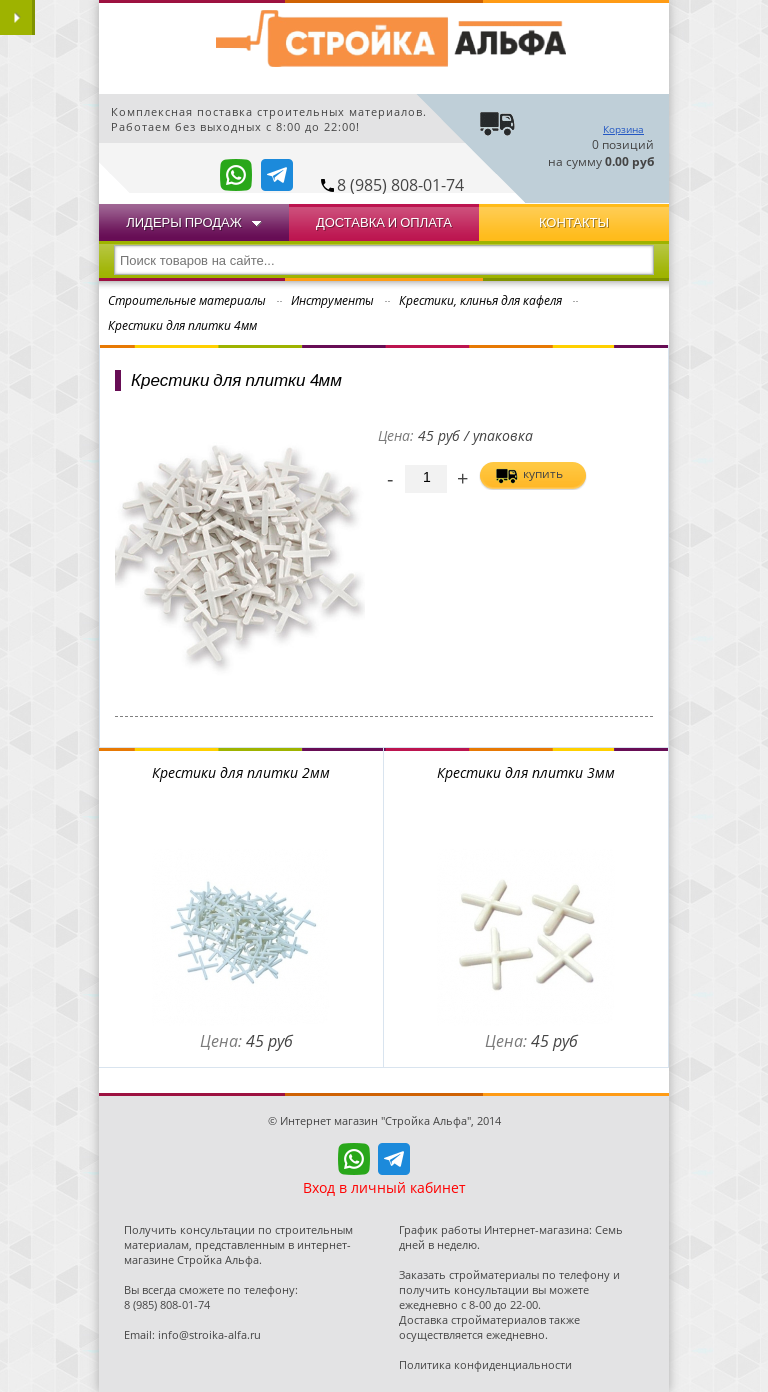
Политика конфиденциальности (485, 1364)
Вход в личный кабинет (384, 1187)
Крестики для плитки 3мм (526, 772)
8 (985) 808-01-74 (400, 185)
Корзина (623, 129)
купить (543, 473)
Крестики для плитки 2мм (241, 772)
